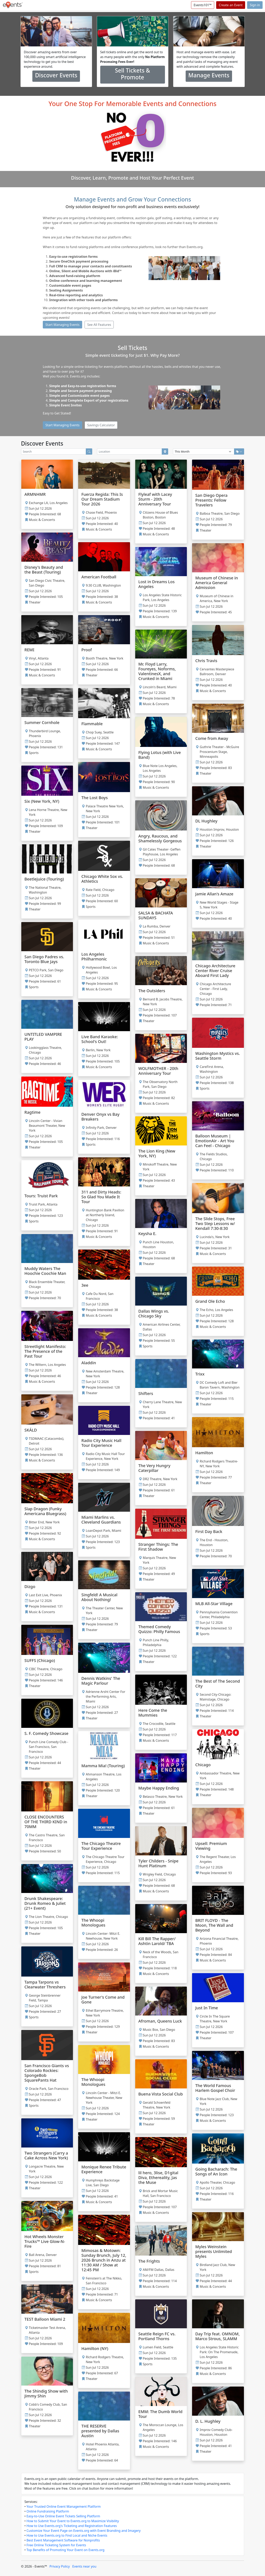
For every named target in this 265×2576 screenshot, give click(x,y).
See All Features (99, 324)
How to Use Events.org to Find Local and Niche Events (67, 2535)
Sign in (255, 5)
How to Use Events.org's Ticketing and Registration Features (72, 2526)
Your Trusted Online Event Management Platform (64, 2506)
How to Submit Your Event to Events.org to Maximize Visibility (73, 2521)
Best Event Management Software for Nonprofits (63, 2540)
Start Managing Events (62, 324)
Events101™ (203, 5)
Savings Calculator (101, 425)
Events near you (84, 2566)
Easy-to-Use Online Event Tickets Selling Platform (63, 2516)
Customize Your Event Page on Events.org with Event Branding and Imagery (84, 2530)
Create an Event (230, 5)
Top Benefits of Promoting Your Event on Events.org (65, 2550)
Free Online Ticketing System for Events (56, 2545)
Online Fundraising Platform (48, 2511)
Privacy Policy (59, 2566)
